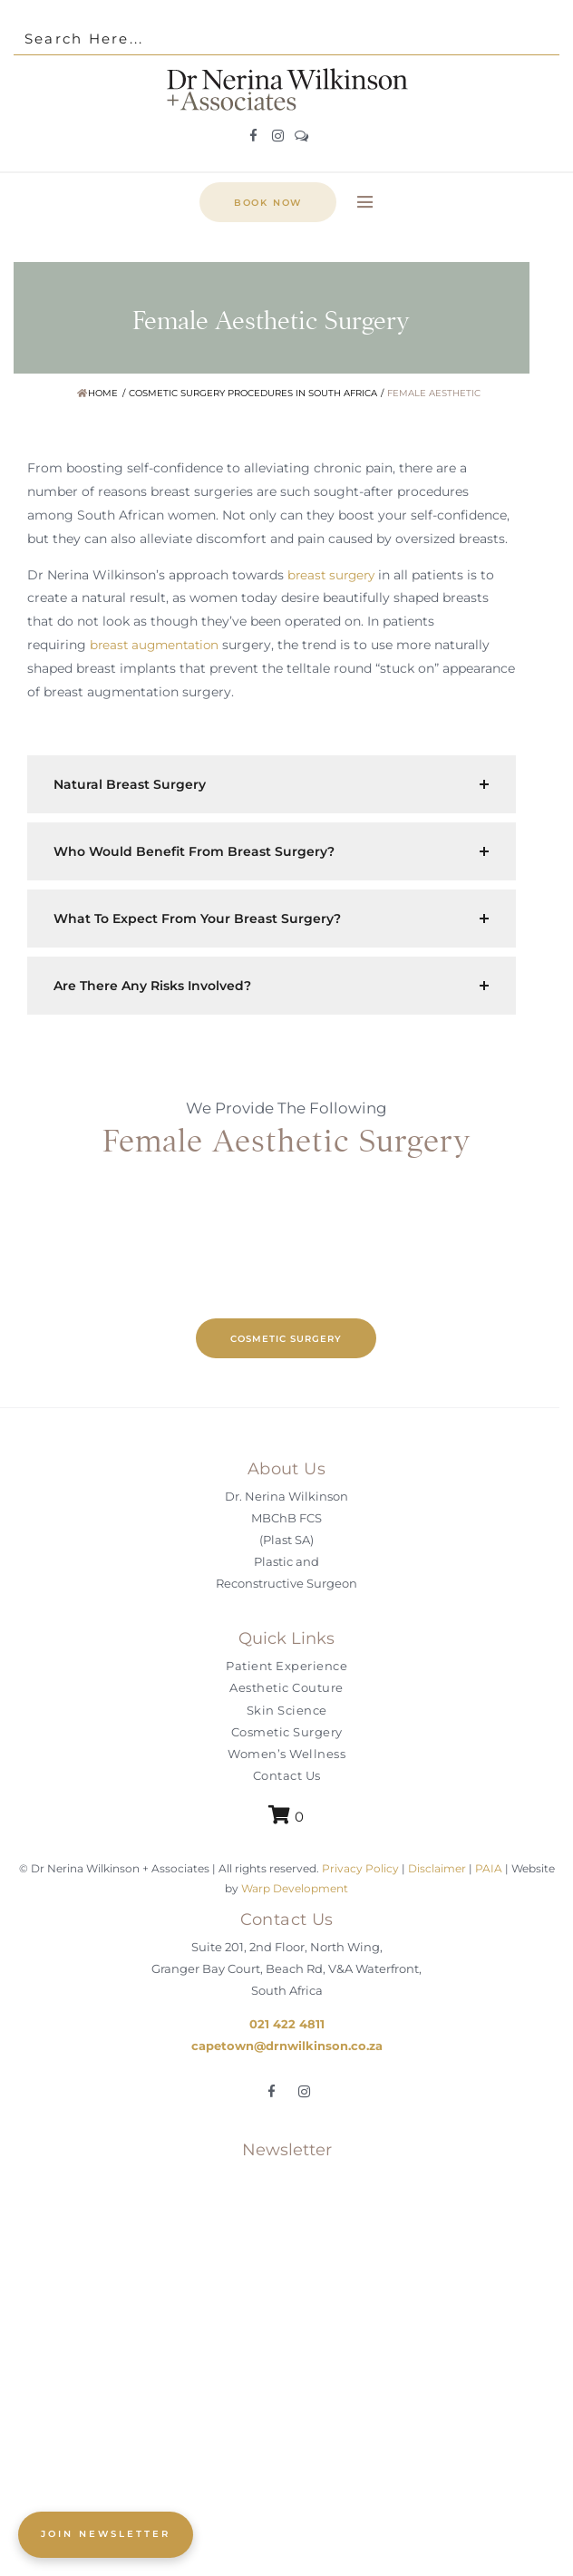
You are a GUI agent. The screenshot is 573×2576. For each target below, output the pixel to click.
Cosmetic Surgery (287, 1732)
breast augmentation (157, 645)
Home (97, 393)
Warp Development (294, 1888)
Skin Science (287, 1710)
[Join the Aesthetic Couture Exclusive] (286, 2359)
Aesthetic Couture (286, 1687)
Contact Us (287, 1775)
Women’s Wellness (286, 1753)
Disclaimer (437, 1868)
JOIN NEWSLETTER (105, 2534)
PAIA (488, 1868)
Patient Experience (286, 1665)
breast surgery (333, 575)
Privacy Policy (359, 1868)
